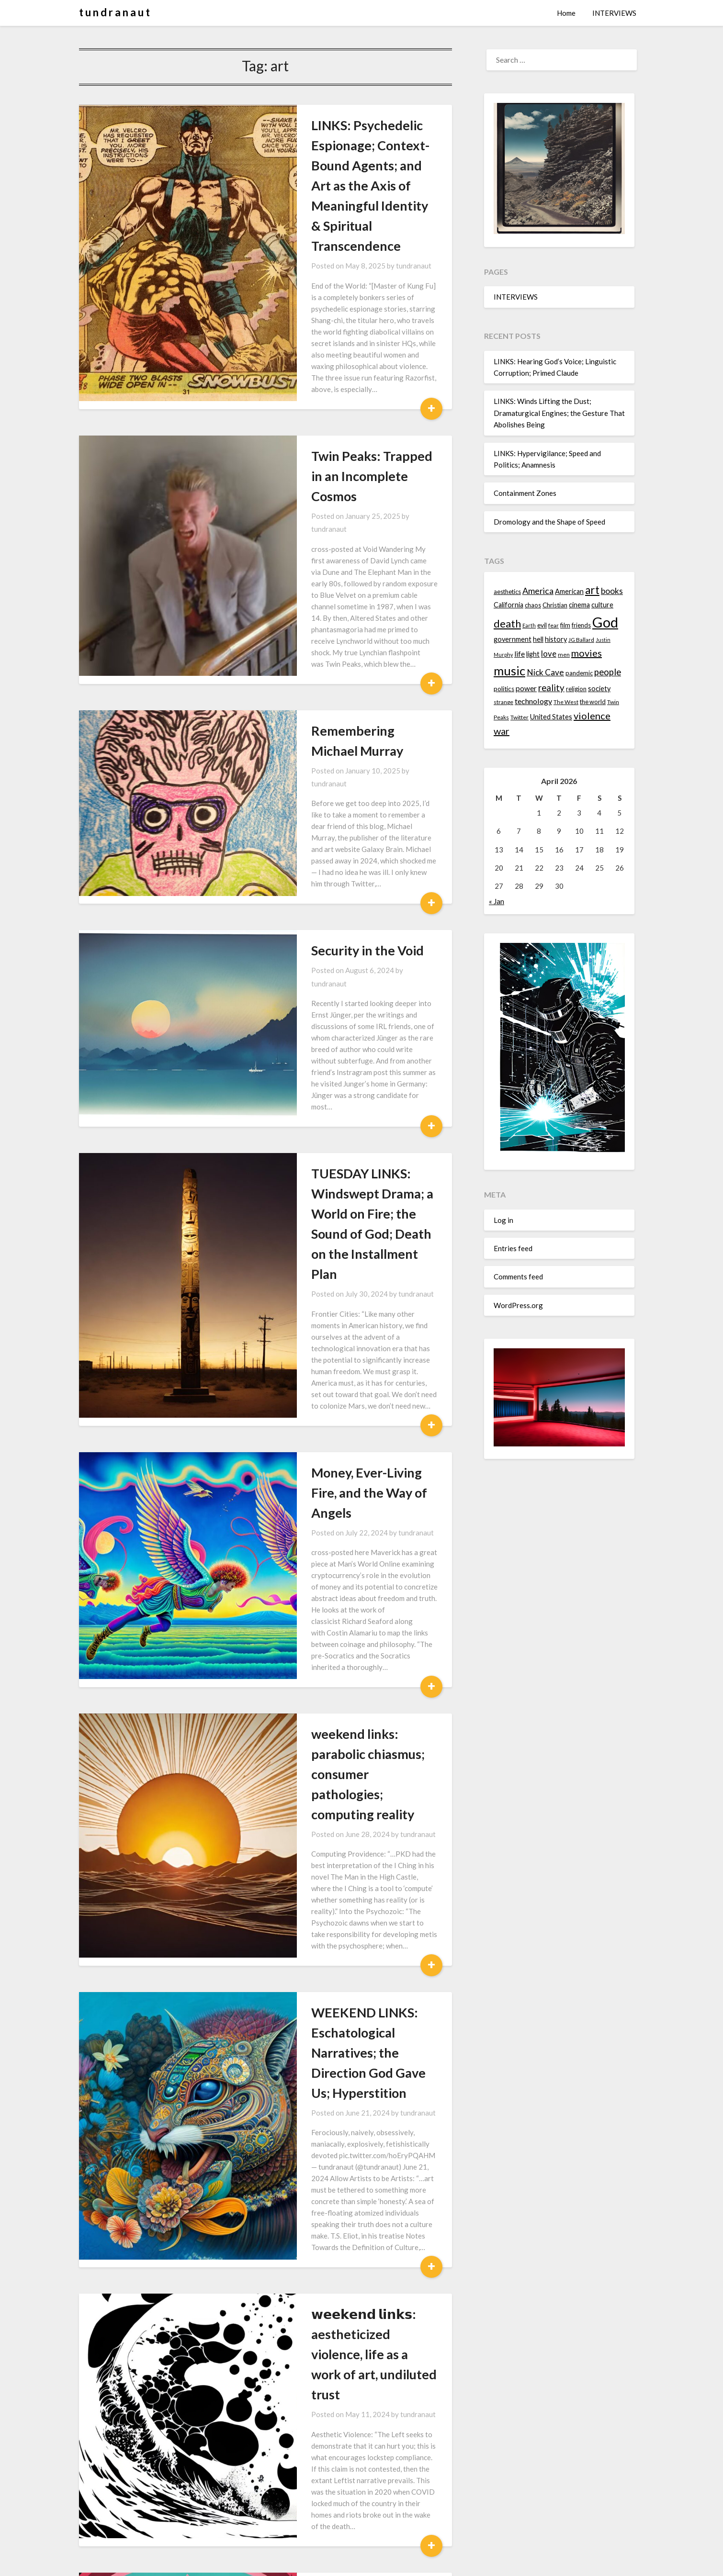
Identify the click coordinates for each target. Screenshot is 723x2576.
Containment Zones (525, 493)
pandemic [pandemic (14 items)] (579, 673)
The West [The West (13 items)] (566, 702)
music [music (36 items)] (509, 670)
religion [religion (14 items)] (576, 689)
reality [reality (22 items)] (551, 688)
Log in (503, 1220)
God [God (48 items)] (605, 622)
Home (566, 13)
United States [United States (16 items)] (551, 717)
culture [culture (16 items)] (602, 605)
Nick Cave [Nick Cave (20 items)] (545, 672)
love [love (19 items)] (548, 654)
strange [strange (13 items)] (503, 702)
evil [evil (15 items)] (542, 625)
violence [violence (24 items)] (592, 715)
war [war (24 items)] (501, 731)
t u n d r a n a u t (114, 12)
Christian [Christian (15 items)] (554, 605)
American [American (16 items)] (569, 591)
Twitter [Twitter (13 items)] (519, 717)
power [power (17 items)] (526, 688)
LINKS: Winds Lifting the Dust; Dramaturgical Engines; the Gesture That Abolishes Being (559, 413)
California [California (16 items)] (508, 605)
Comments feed (518, 1276)
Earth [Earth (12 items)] (529, 625)
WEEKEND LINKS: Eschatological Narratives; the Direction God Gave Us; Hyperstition (339, 1536)
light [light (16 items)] (533, 654)
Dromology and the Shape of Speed (549, 521)
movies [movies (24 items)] (586, 653)
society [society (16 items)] (599, 688)
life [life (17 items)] (519, 654)
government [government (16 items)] (512, 639)
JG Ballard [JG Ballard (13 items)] (581, 639)
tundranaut (345, 225)
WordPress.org (518, 1305)
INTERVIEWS (614, 13)
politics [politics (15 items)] (504, 689)
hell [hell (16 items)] (538, 639)
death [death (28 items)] (507, 623)
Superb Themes (417, 2562)
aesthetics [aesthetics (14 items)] (507, 591)
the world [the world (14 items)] (593, 702)
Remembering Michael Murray (331, 576)
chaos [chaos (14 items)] (533, 605)
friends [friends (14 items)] (581, 625)
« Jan (496, 901)
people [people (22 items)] (607, 672)
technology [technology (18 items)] (533, 701)
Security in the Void (299, 729)
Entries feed (513, 1248)
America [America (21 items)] (538, 590)
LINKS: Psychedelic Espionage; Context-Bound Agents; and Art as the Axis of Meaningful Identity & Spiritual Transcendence (335, 165)
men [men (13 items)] (564, 654)
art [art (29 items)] (592, 589)
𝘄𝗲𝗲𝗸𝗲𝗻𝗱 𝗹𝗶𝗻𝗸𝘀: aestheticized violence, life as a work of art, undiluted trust (336, 1763)
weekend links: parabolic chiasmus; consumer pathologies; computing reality (338, 1332)
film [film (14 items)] (565, 625)
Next (305, 2524)
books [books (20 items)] (612, 591)
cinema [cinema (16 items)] (579, 605)
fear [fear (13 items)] (553, 625)
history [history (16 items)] (556, 639)
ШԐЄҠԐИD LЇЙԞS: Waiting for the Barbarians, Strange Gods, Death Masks (333, 2346)
